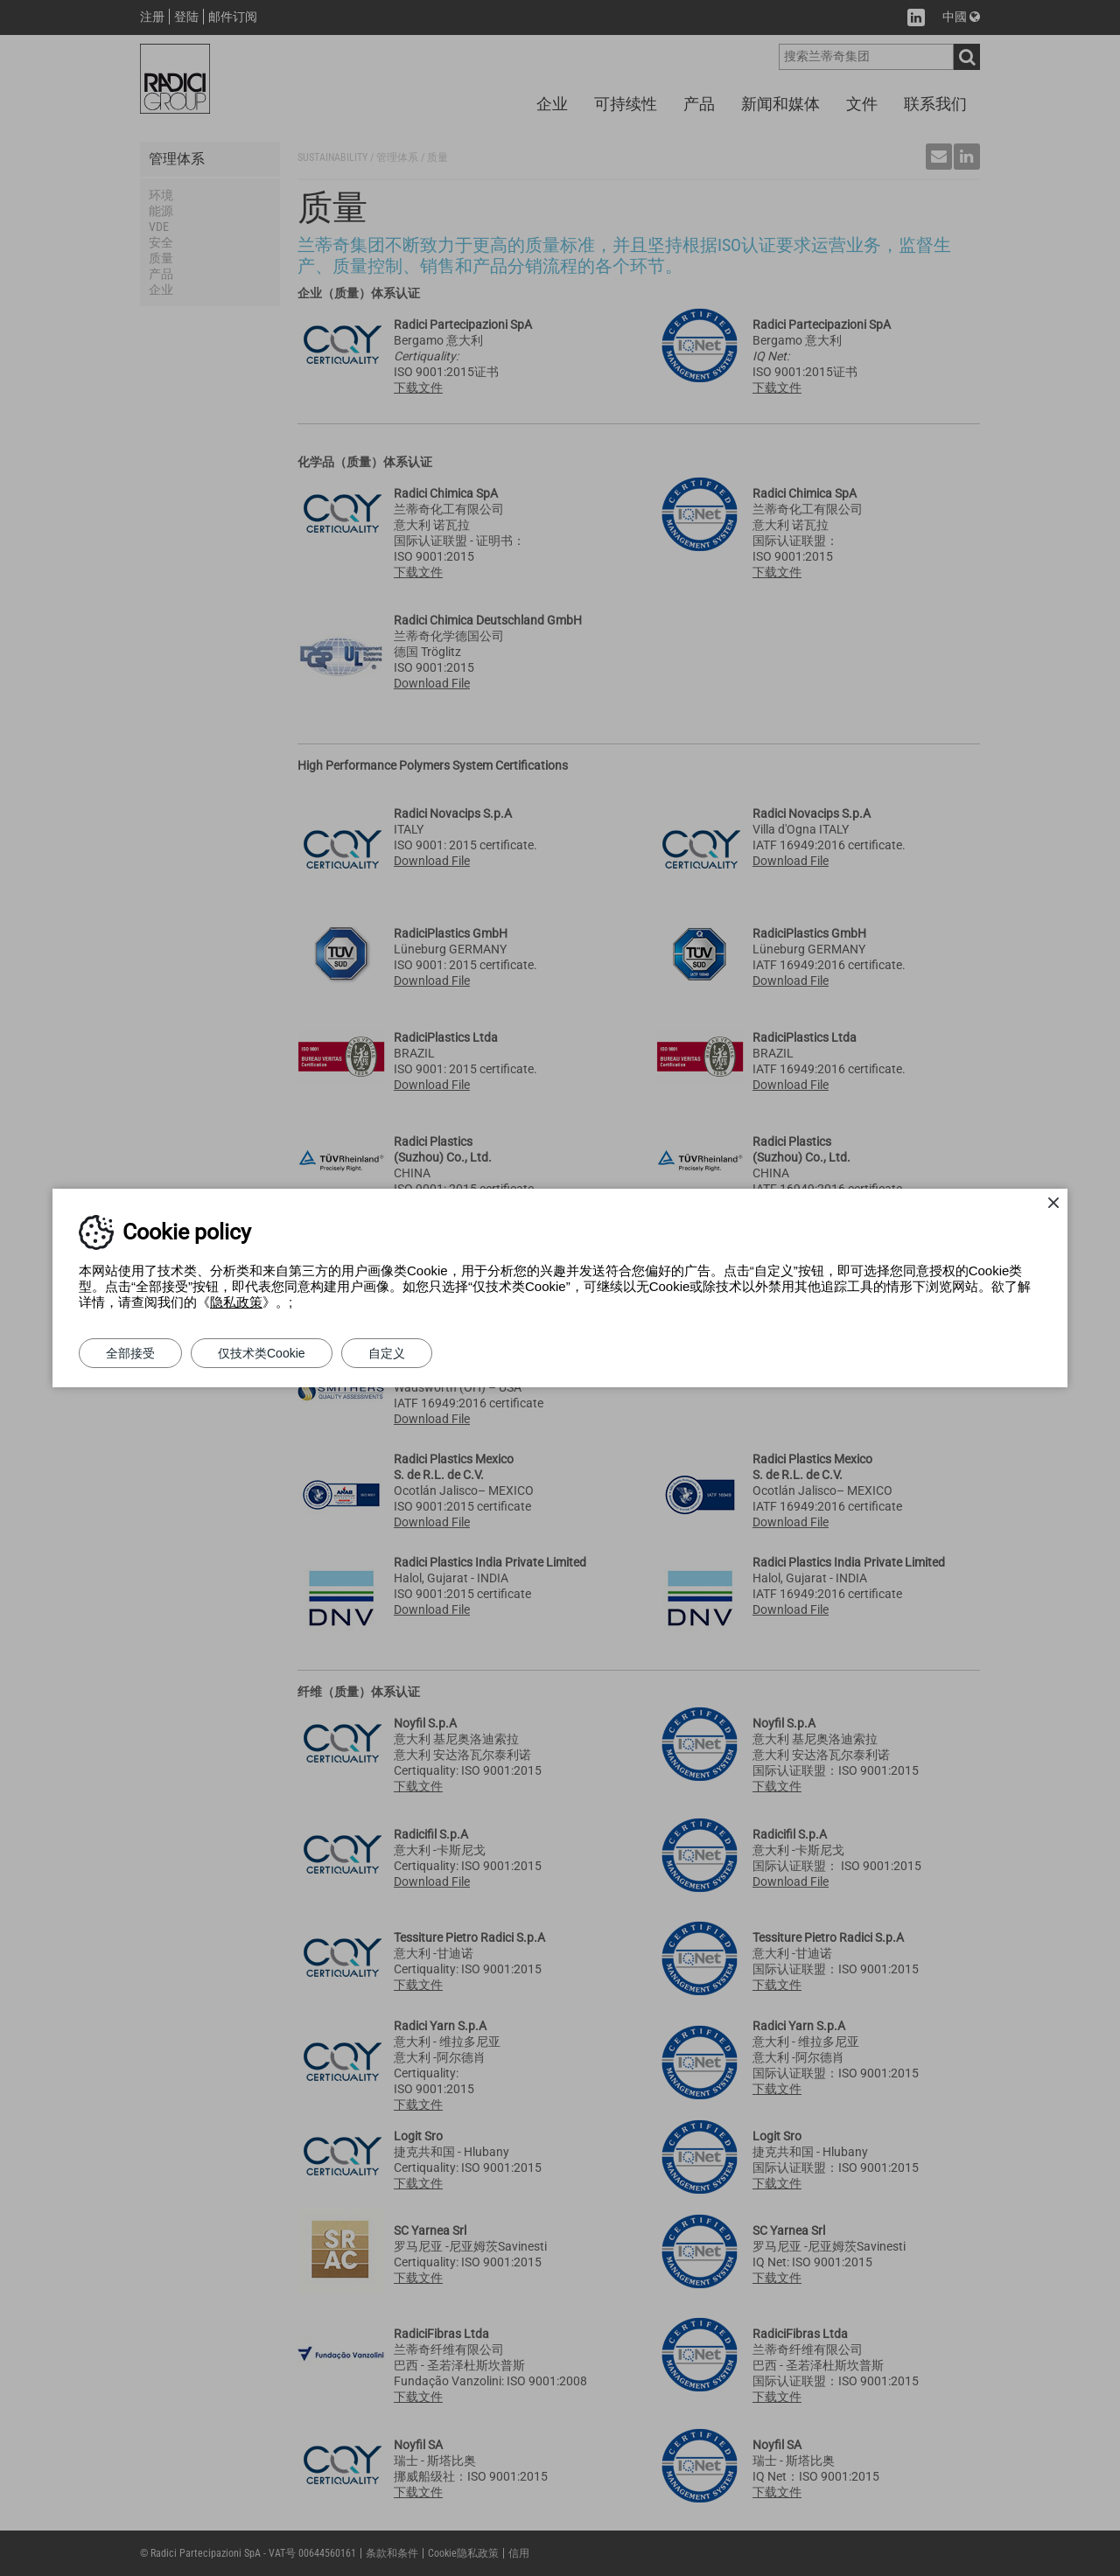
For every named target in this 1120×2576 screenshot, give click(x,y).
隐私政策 (236, 1302)
